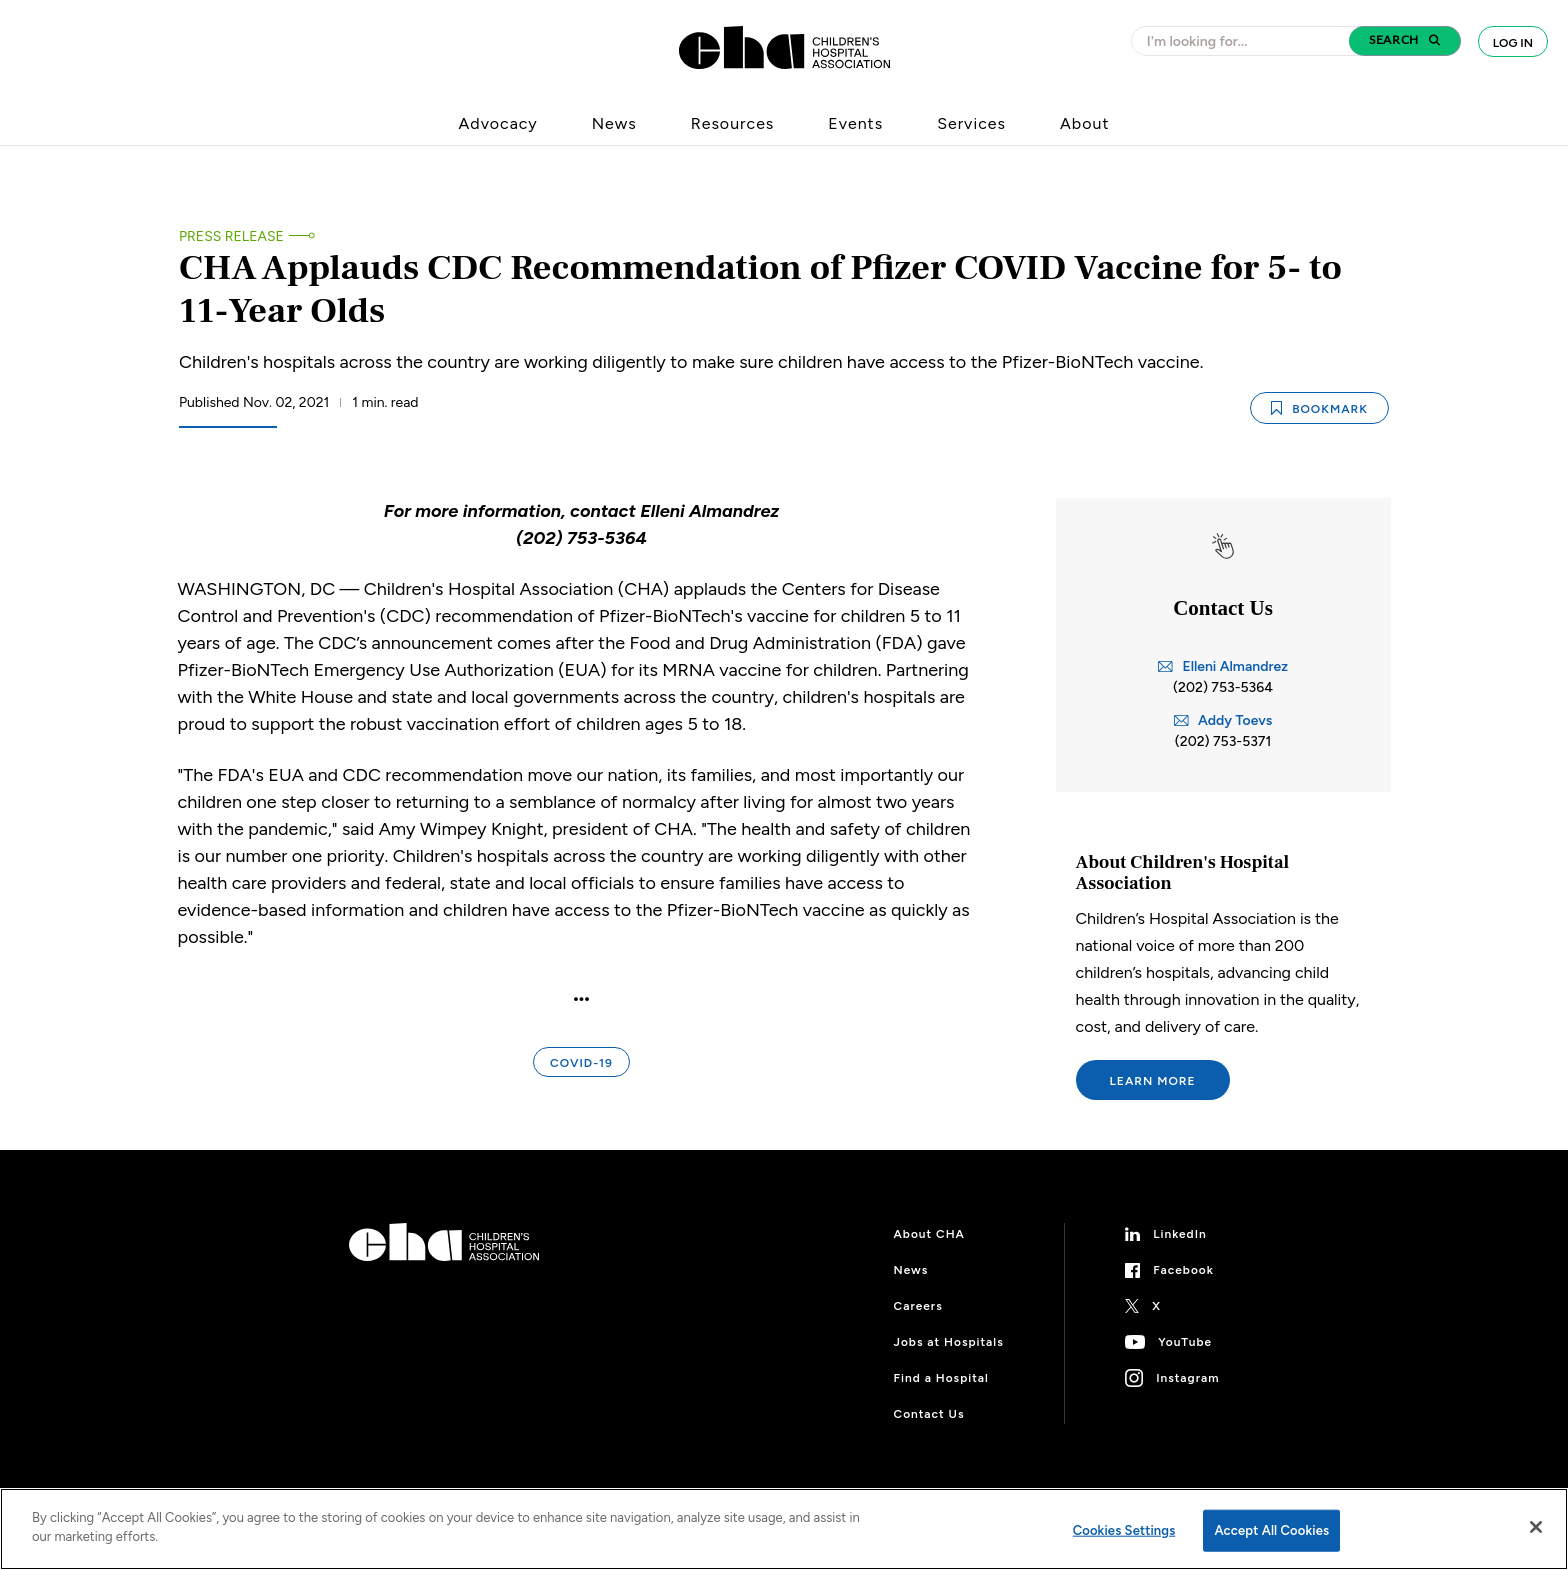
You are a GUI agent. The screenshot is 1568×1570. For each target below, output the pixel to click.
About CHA (929, 1234)
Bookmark (1319, 408)
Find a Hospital (941, 1378)
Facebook (1183, 1270)
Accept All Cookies (1271, 1530)
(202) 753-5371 (1223, 741)
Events (855, 123)
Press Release (231, 236)
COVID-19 (581, 1063)
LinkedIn (1180, 1234)
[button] (1405, 41)
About (1084, 123)
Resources (733, 123)
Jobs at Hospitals (949, 1342)
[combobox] (1246, 41)
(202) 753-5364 (1223, 687)
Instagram (1187, 1378)
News (614, 123)
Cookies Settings (1124, 1530)
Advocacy (498, 123)
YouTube (1185, 1342)
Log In (1513, 43)
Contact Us (929, 1414)
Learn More (1153, 1081)
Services (971, 123)
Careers (918, 1306)
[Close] (1536, 1527)
